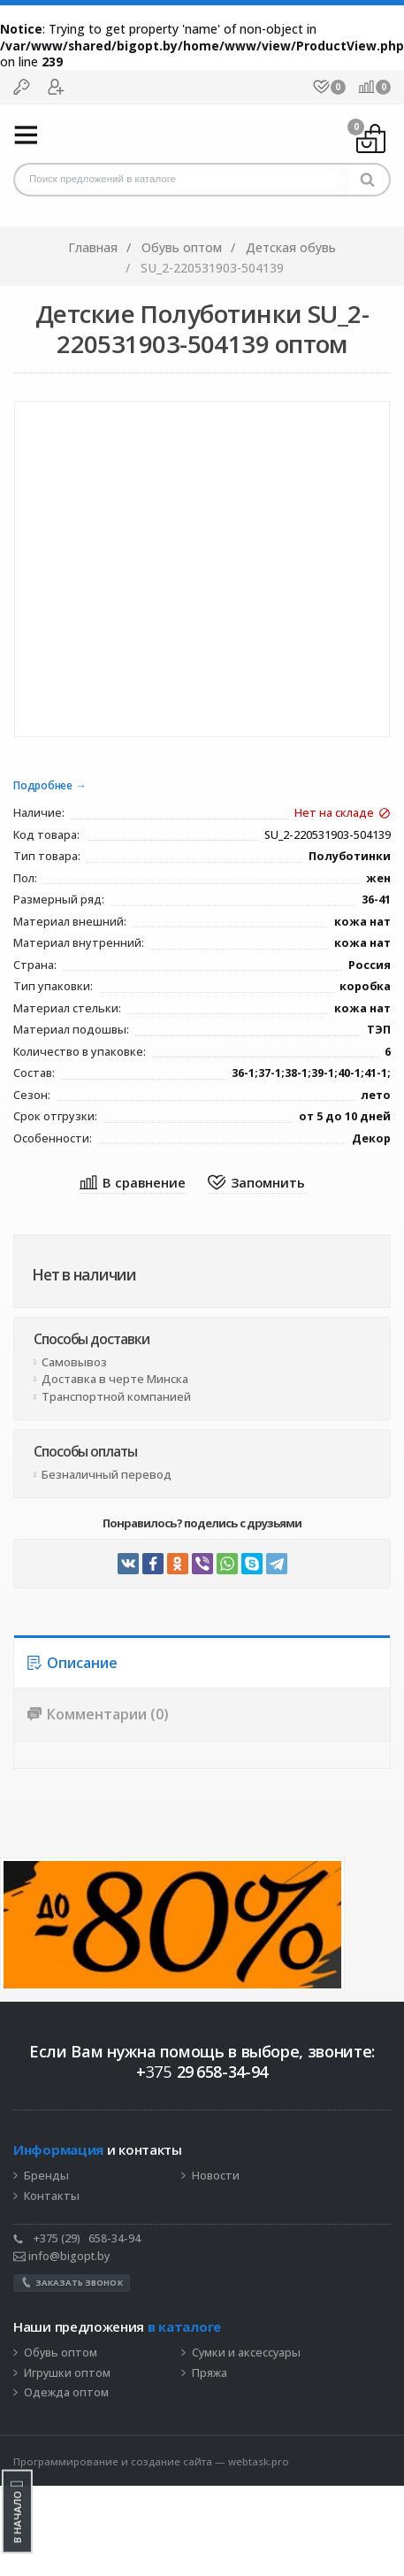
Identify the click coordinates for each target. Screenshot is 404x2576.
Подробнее (42, 786)
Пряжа (209, 2373)
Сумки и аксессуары (246, 2353)
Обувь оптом (60, 2353)
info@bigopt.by (61, 2256)
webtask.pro (258, 2461)
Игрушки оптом (67, 2373)
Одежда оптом (66, 2393)
